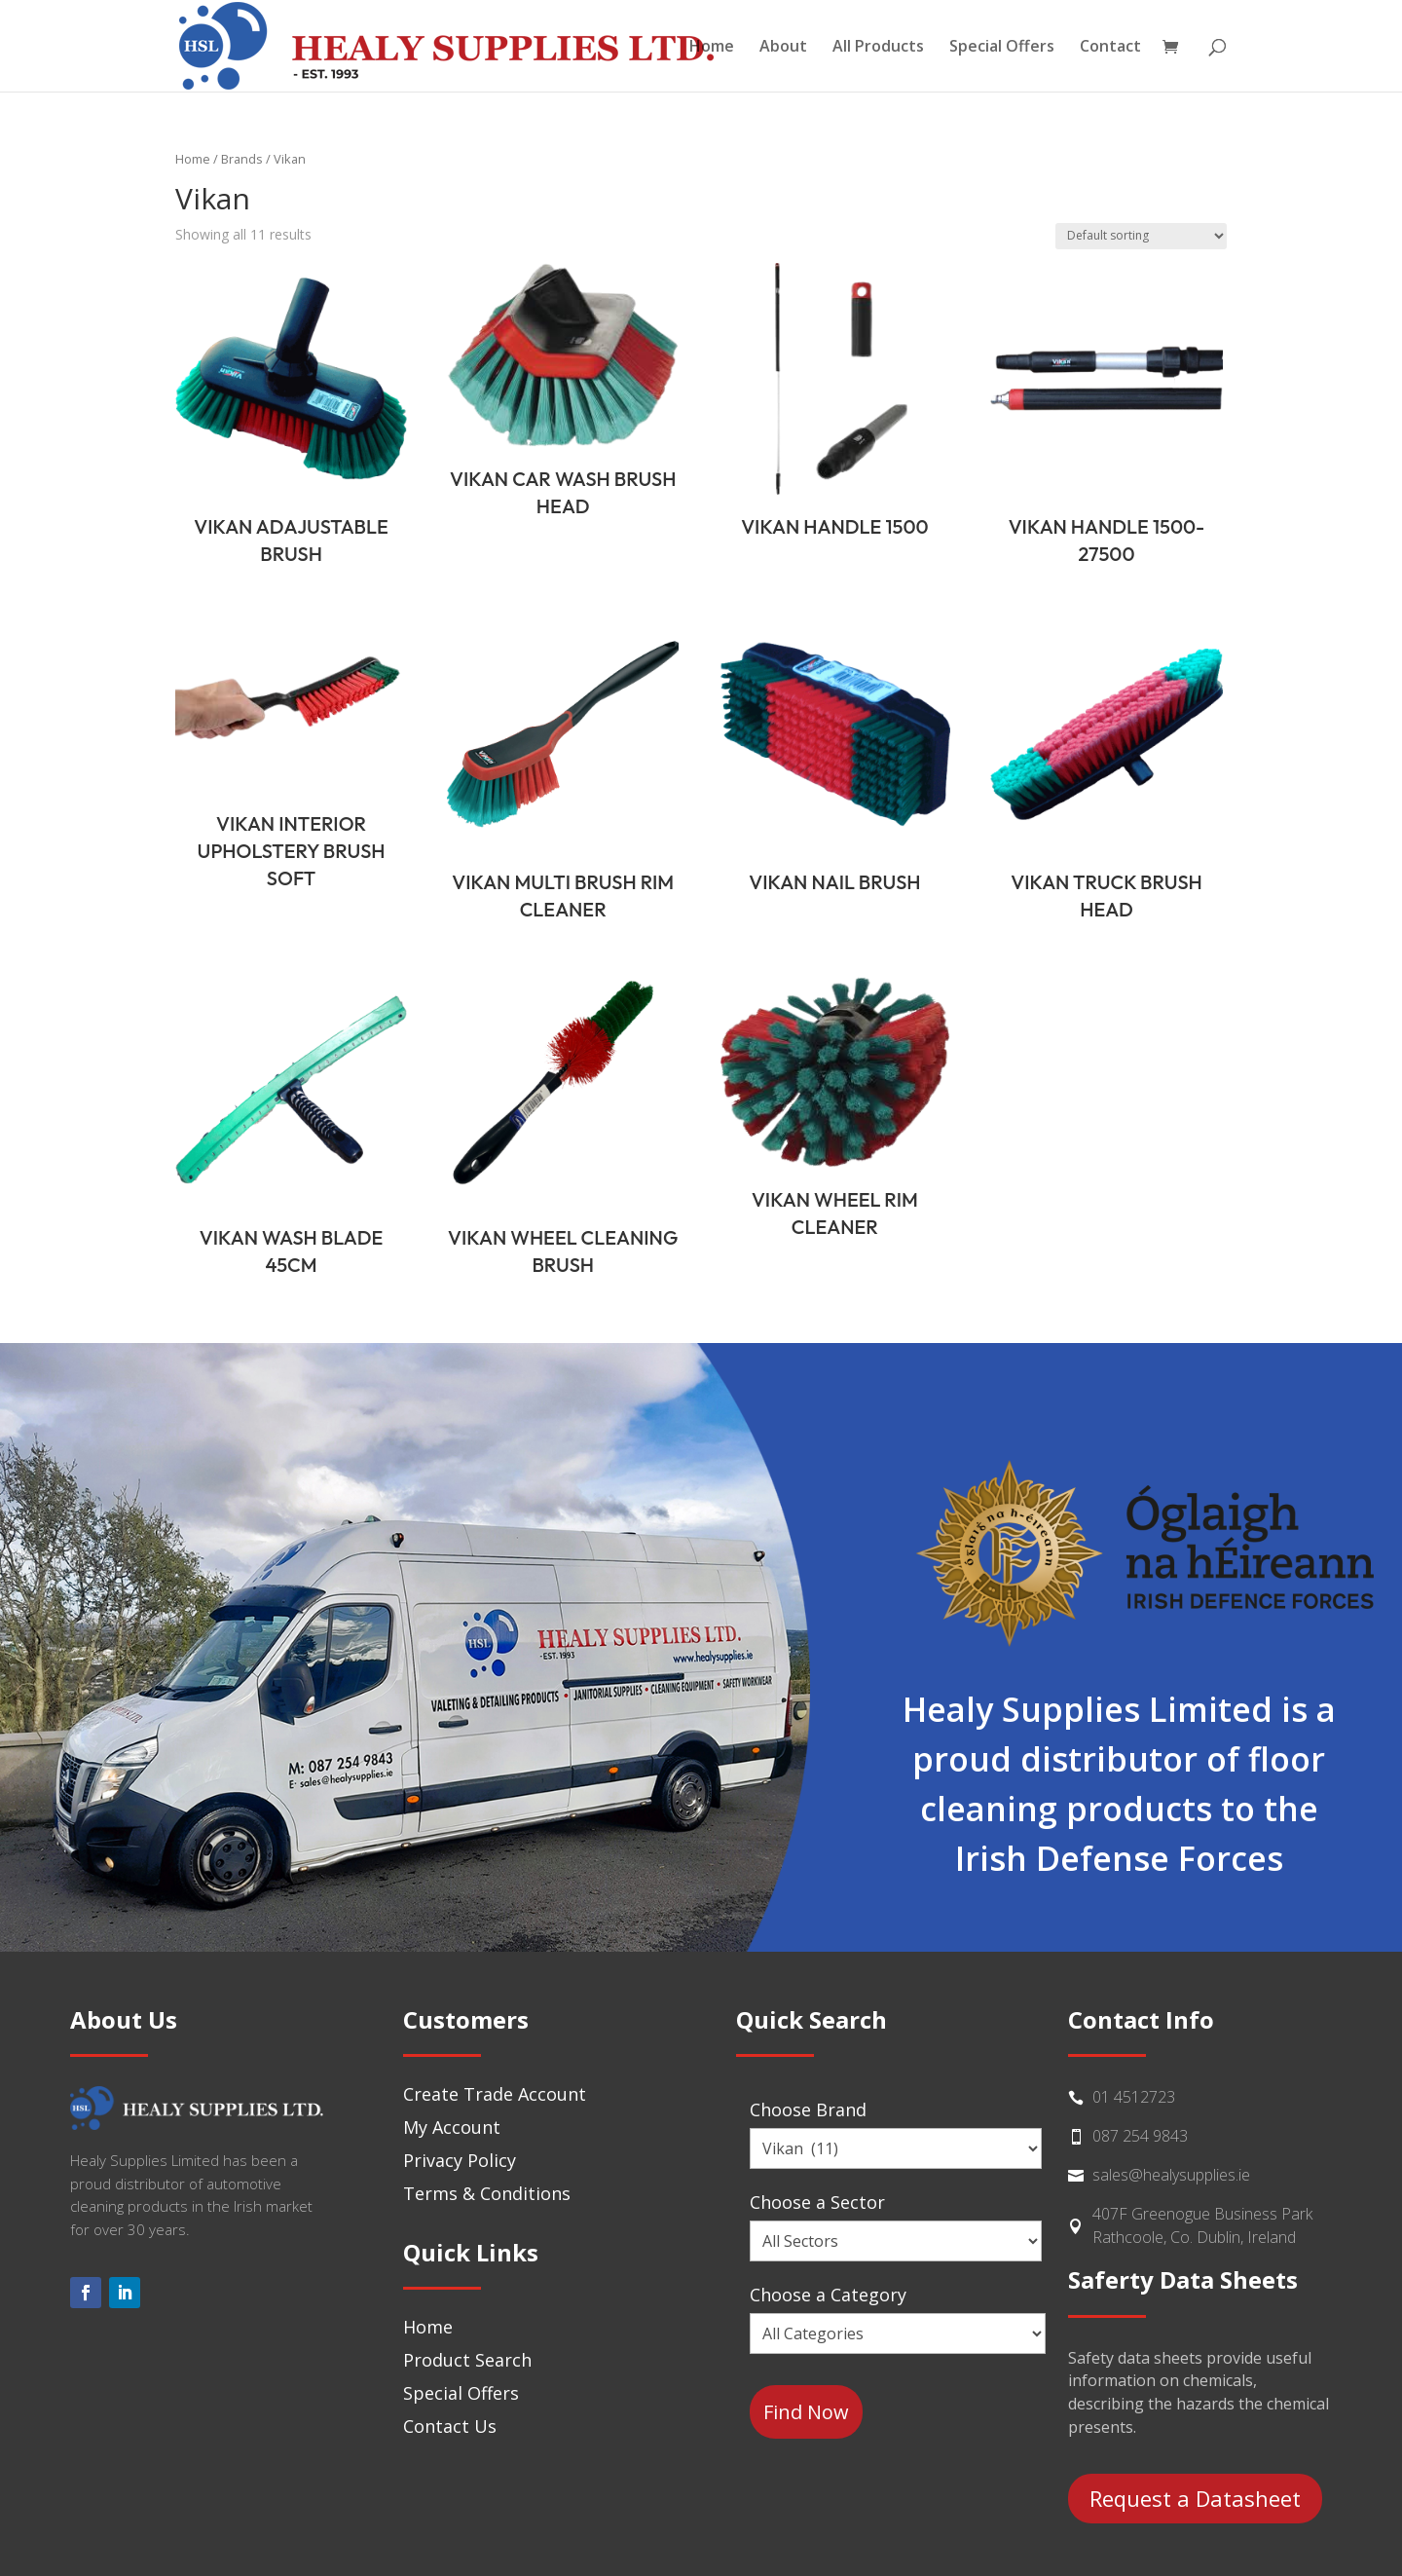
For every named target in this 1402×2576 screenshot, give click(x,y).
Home (711, 47)
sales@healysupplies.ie (1171, 2174)
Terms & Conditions (487, 2193)
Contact (1110, 47)
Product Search (467, 2359)
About (783, 47)
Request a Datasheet (1195, 2498)
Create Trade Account (494, 2094)
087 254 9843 (1140, 2136)
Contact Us (450, 2426)
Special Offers (1001, 47)
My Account (451, 2127)
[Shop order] (1141, 236)
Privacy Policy (459, 2160)
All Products (878, 47)
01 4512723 (1133, 2097)
